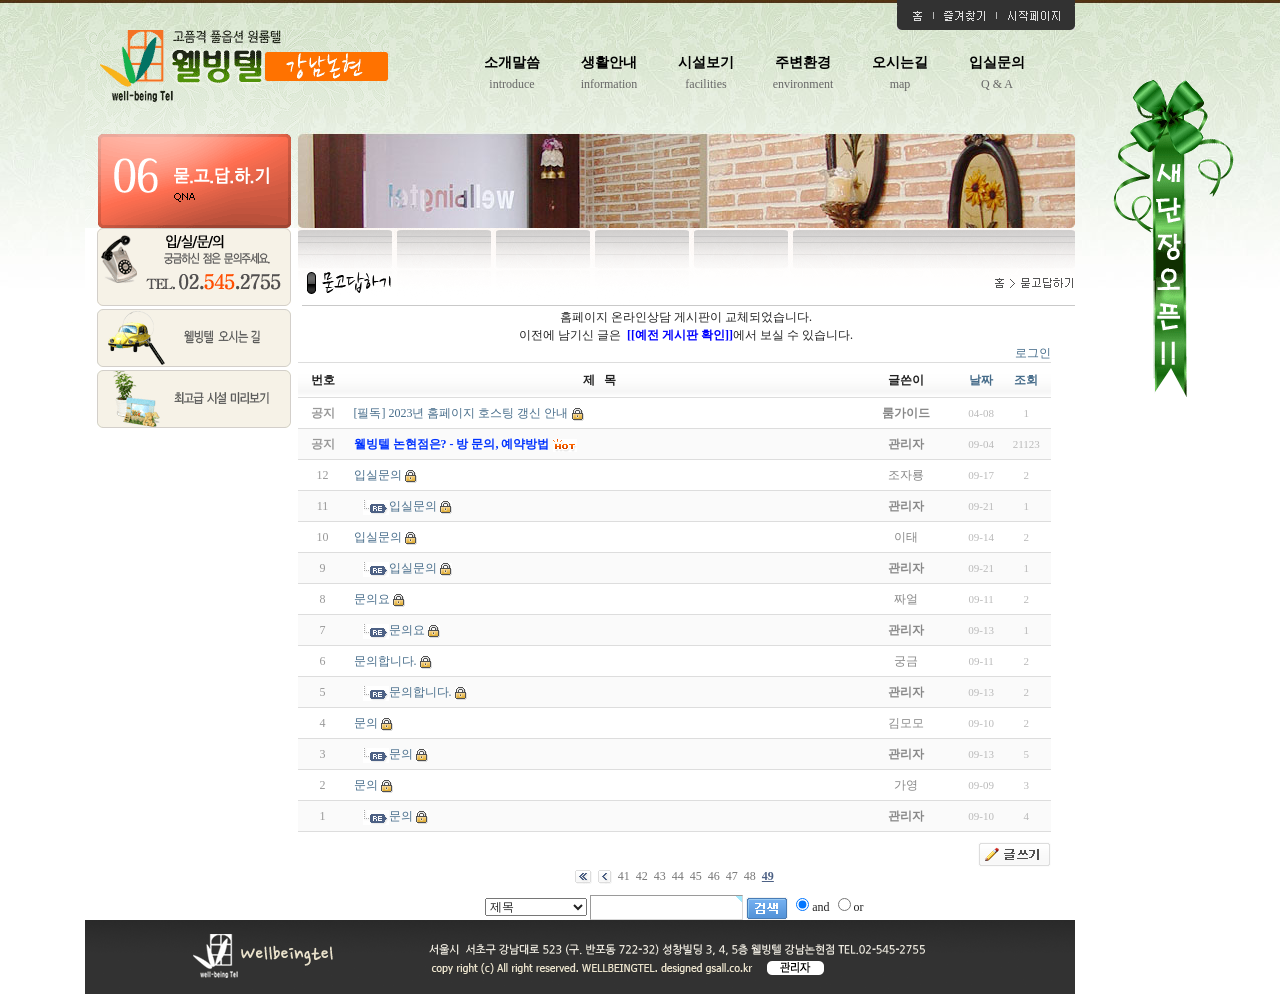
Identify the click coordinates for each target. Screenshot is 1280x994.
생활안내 (609, 62)
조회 (1026, 380)
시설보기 (706, 62)
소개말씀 (512, 62)
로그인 (1033, 353)
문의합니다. (385, 661)
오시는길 (900, 62)
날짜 (981, 380)
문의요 (372, 599)
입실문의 (997, 62)
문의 (366, 723)
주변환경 (803, 62)
